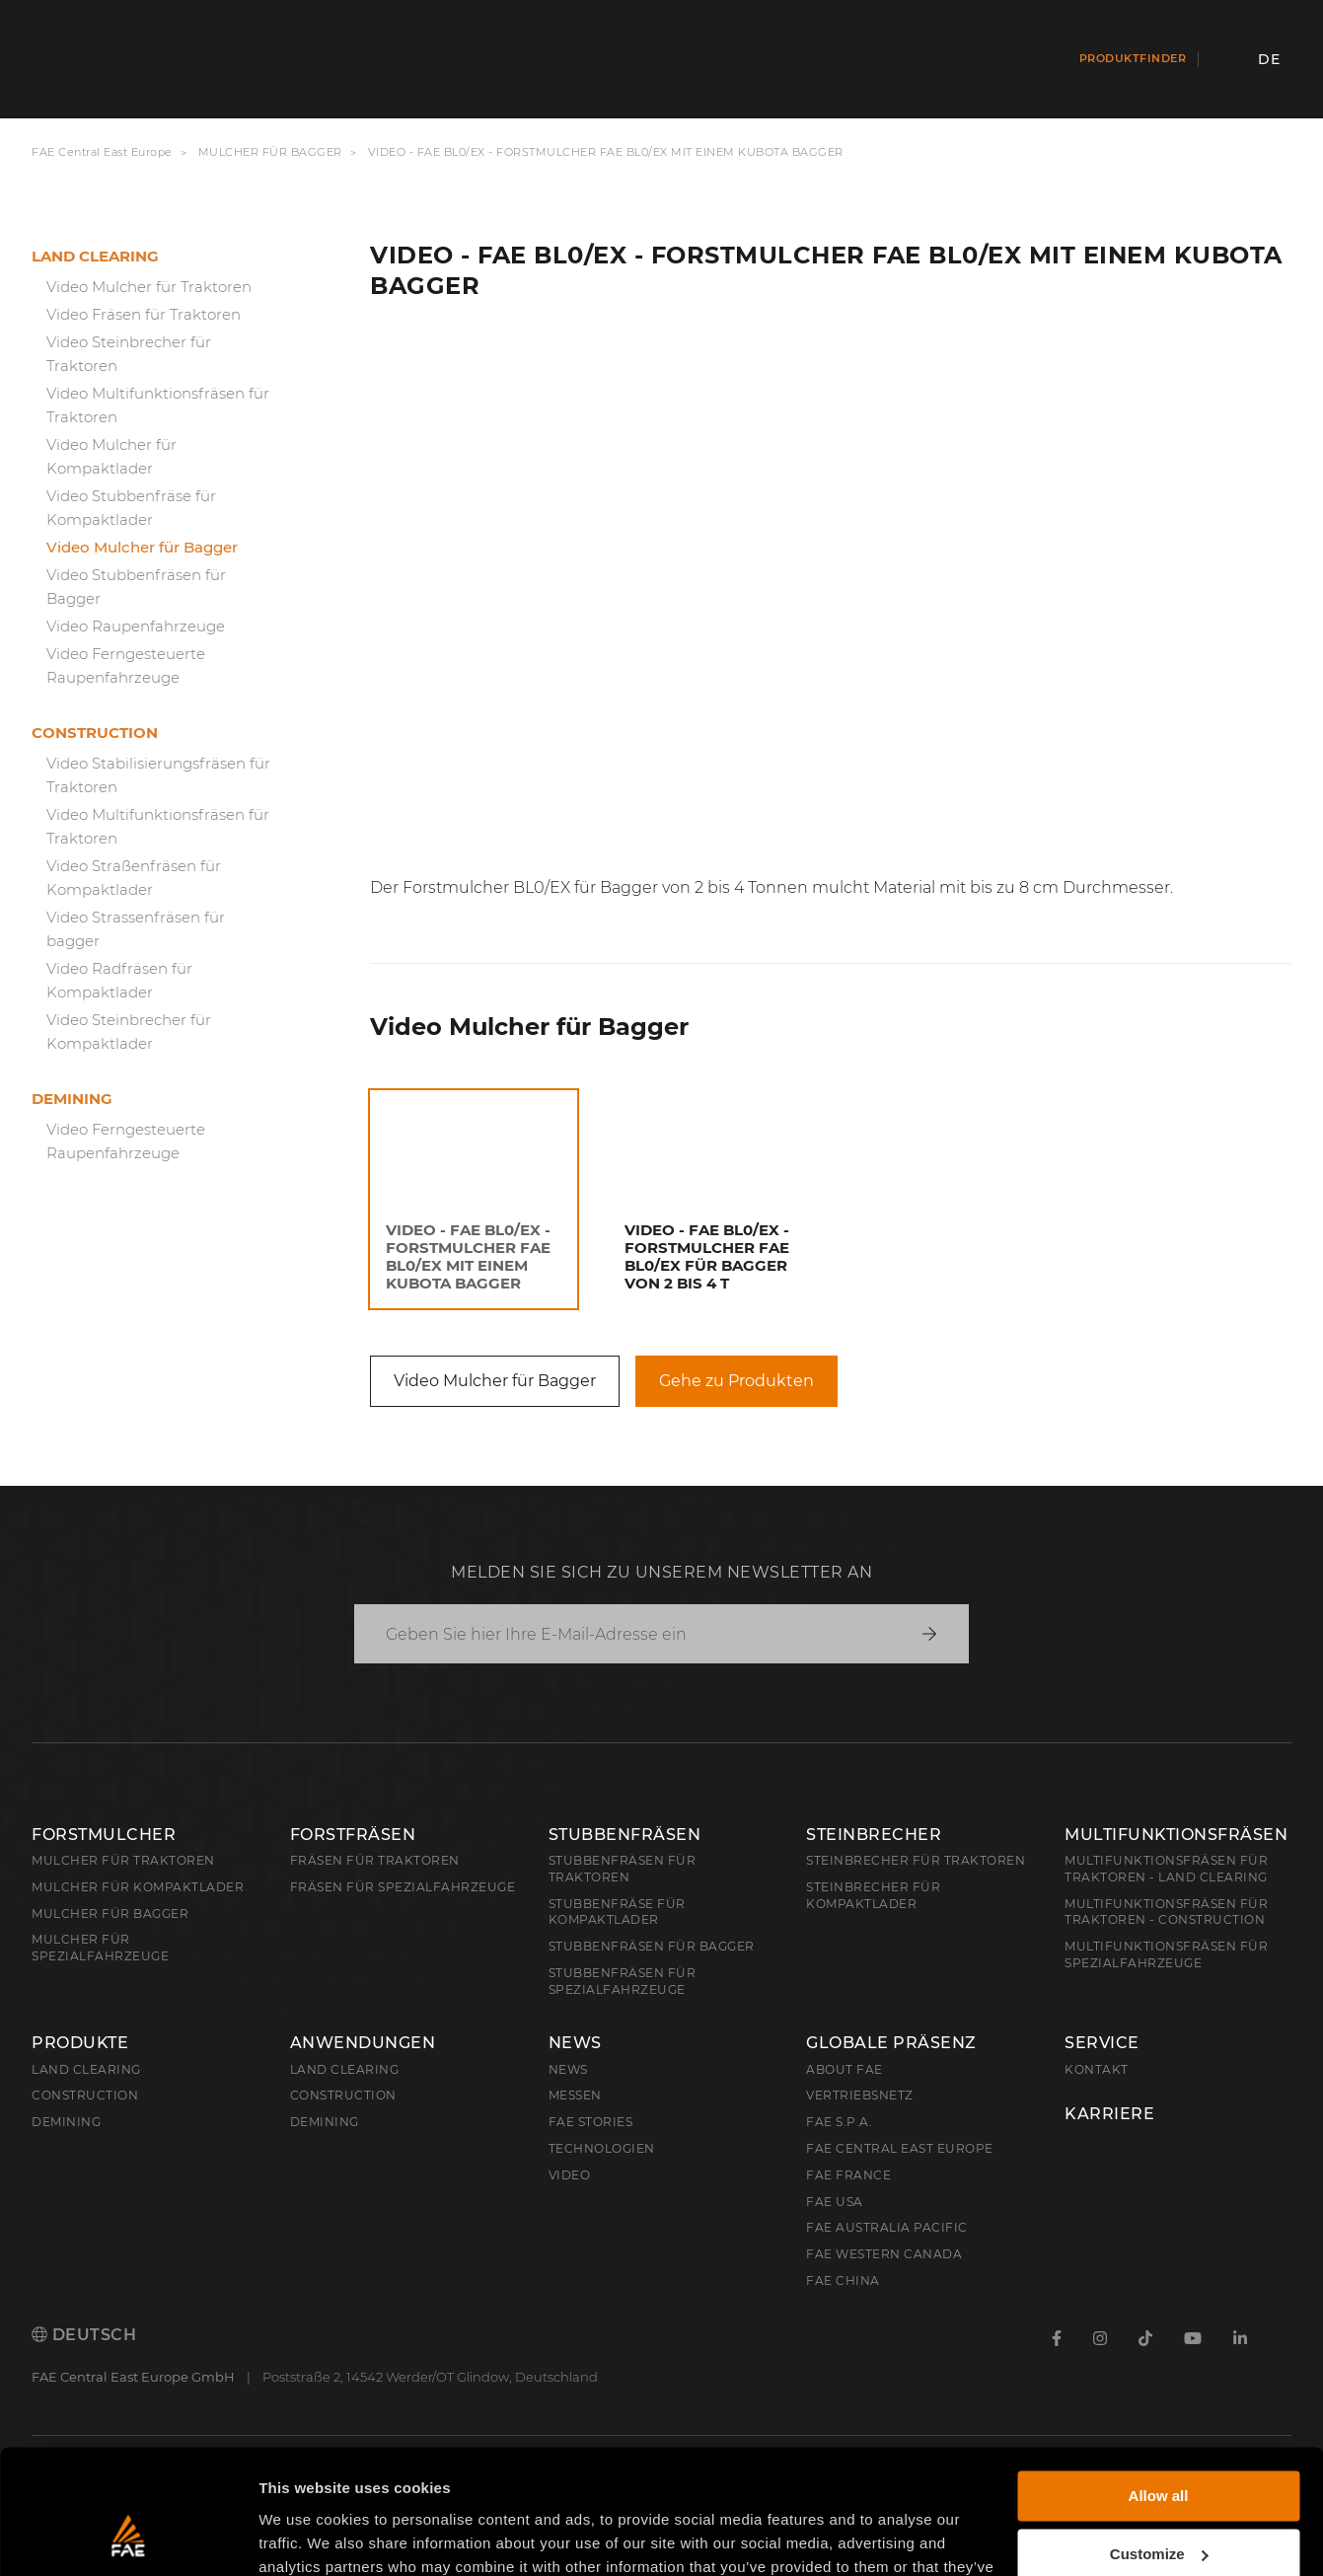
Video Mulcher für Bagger (142, 547)
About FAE (844, 2069)
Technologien (602, 2148)
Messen (575, 2095)
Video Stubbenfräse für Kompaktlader (131, 507)
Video (570, 2175)
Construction (95, 732)
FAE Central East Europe (102, 152)
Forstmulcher (104, 1834)
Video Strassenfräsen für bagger (135, 929)
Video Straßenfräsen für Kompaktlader (133, 877)
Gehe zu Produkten (736, 1380)
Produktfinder (1133, 58)
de (1269, 59)
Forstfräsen (353, 1834)
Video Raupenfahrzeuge (135, 626)
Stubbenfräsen (625, 1834)
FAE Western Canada (884, 2253)
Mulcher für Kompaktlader (138, 1886)
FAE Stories (591, 2121)
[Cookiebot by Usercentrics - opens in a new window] (127, 2537)
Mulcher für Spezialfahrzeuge (100, 1947)
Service (1102, 2043)
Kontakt (1097, 2069)
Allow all (1159, 2389)
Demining (72, 1098)
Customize (1159, 2446)
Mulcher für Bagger (270, 152)
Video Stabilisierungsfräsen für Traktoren (158, 775)
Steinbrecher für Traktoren (915, 1860)
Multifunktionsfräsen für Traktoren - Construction (1166, 1912)
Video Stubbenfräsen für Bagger (136, 586)
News (575, 2043)
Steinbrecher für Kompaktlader (873, 1895)
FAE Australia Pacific (887, 2227)
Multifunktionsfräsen (1176, 1834)
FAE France (848, 2175)
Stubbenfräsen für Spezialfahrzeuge (623, 1981)
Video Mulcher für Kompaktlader (111, 456)
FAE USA (834, 2201)
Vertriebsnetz (860, 2095)
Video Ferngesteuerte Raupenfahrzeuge (125, 665)
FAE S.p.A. (839, 2121)
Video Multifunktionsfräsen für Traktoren (157, 405)
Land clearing (95, 256)
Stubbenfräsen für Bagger (652, 1946)
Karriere (1109, 2114)
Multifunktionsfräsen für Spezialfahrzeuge (1166, 1954)
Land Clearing (345, 2069)
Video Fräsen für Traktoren (143, 314)
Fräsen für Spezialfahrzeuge (403, 1886)
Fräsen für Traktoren (375, 1860)
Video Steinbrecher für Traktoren (128, 353)
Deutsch (84, 2334)
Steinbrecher (873, 1834)
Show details (304, 2537)
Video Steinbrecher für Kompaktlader (128, 1031)
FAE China (843, 2280)
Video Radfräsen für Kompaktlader (119, 980)
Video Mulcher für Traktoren (149, 286)
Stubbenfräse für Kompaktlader (617, 1912)
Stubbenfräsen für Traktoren (623, 1868)
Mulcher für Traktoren (123, 1860)
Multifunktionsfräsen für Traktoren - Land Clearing (1166, 1868)
